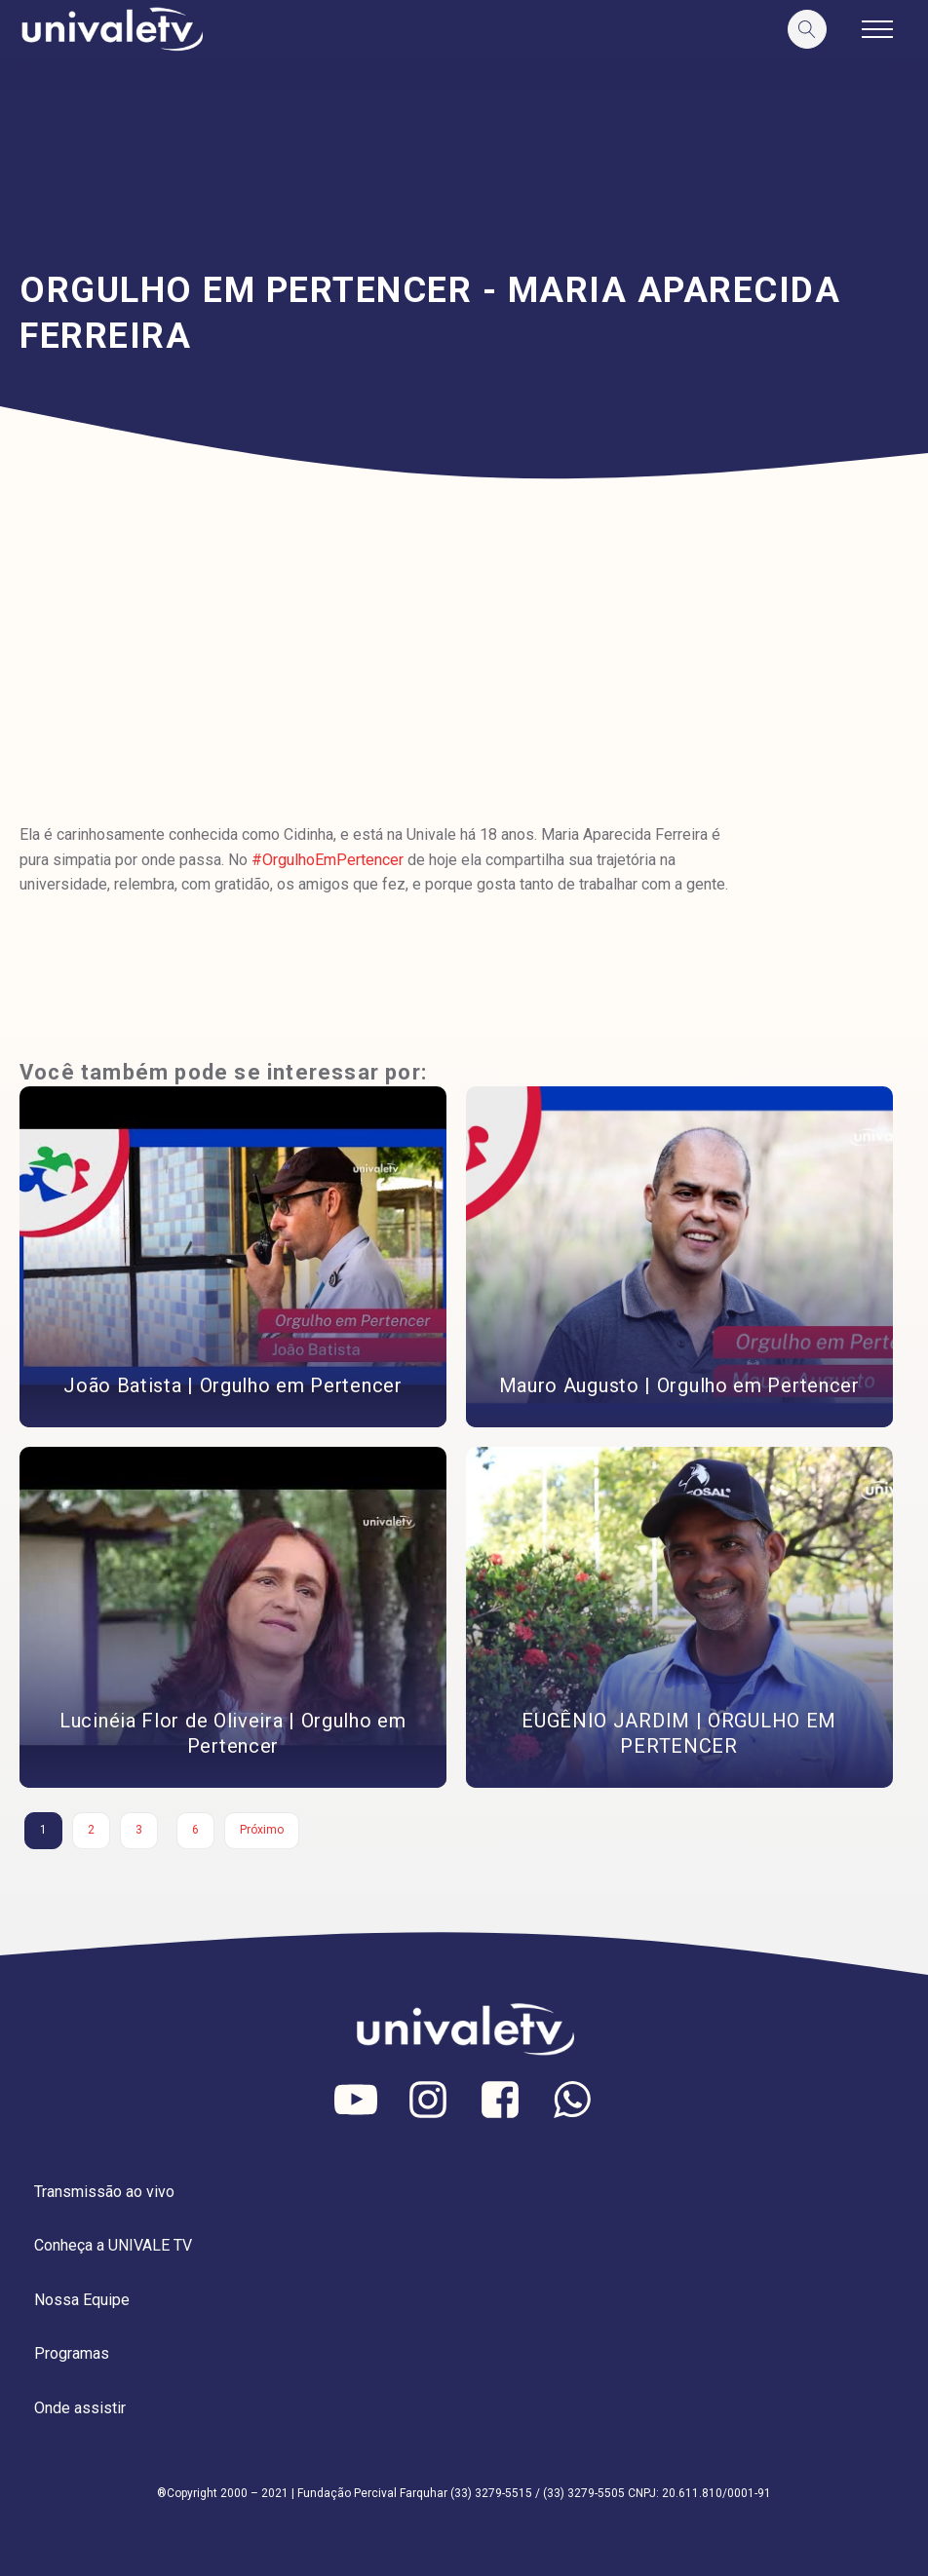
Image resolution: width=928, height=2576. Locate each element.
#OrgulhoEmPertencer (327, 860)
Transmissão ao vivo (104, 2191)
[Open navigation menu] (877, 29)
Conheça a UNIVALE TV (113, 2245)
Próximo (262, 1830)
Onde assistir (80, 2408)
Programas (71, 2353)
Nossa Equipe (82, 2300)
